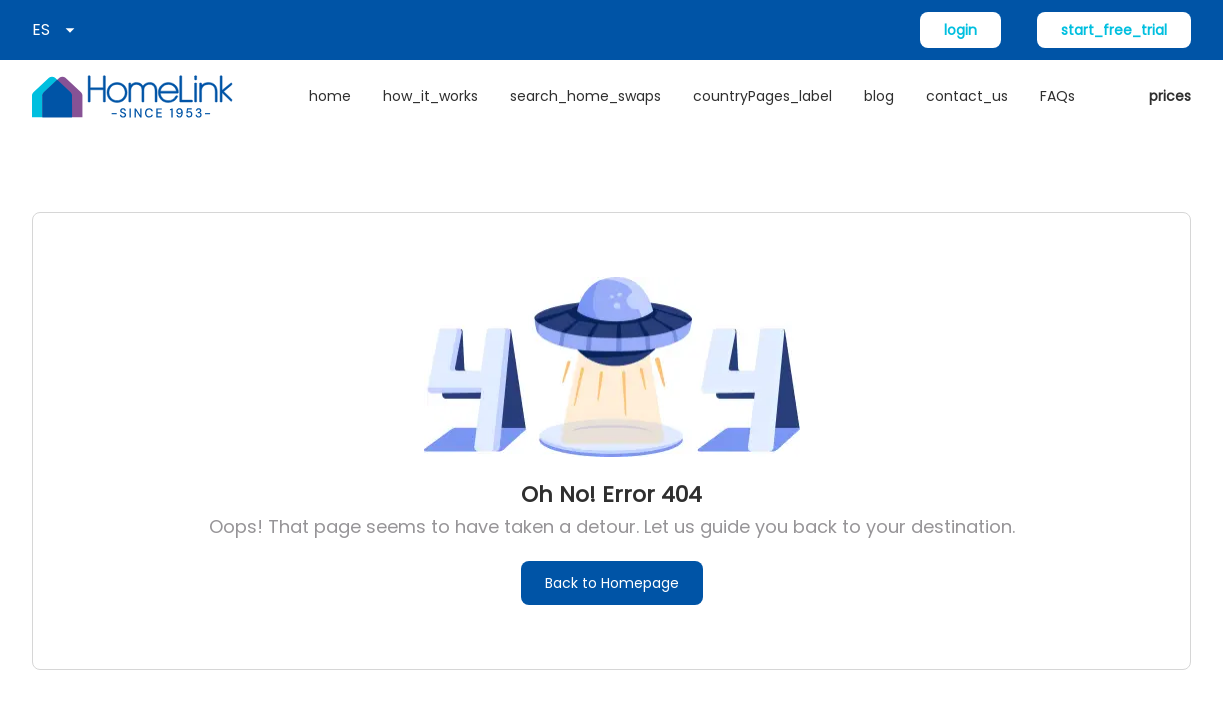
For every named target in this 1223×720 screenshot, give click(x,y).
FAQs (1057, 96)
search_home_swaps (585, 96)
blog (879, 96)
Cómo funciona (379, 443)
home (330, 96)
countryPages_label (762, 96)
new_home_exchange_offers (129, 599)
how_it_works (430, 96)
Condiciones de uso (1130, 686)
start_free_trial (1114, 30)
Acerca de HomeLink (95, 443)
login (960, 30)
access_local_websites (105, 560)
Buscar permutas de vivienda (126, 521)
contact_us (967, 96)
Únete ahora (67, 482)
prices (1170, 96)
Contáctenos (370, 521)
